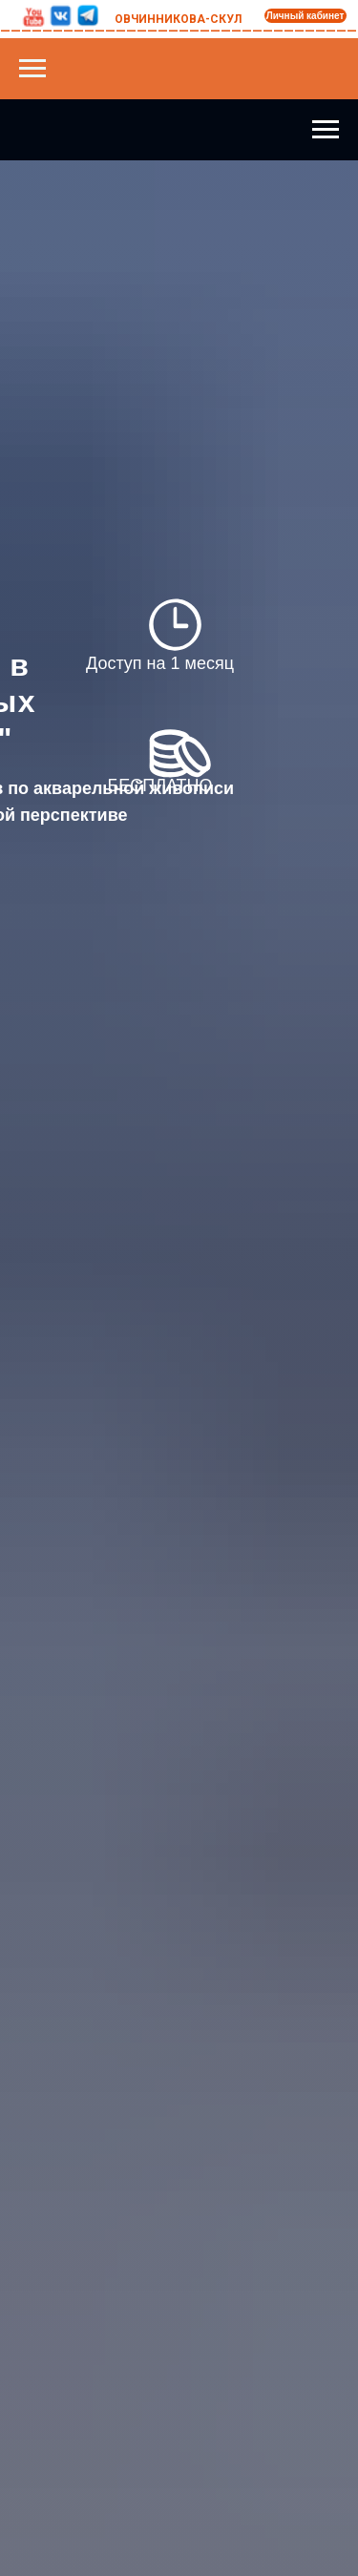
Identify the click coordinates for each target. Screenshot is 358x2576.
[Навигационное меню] (32, 68)
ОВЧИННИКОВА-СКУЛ (178, 19)
